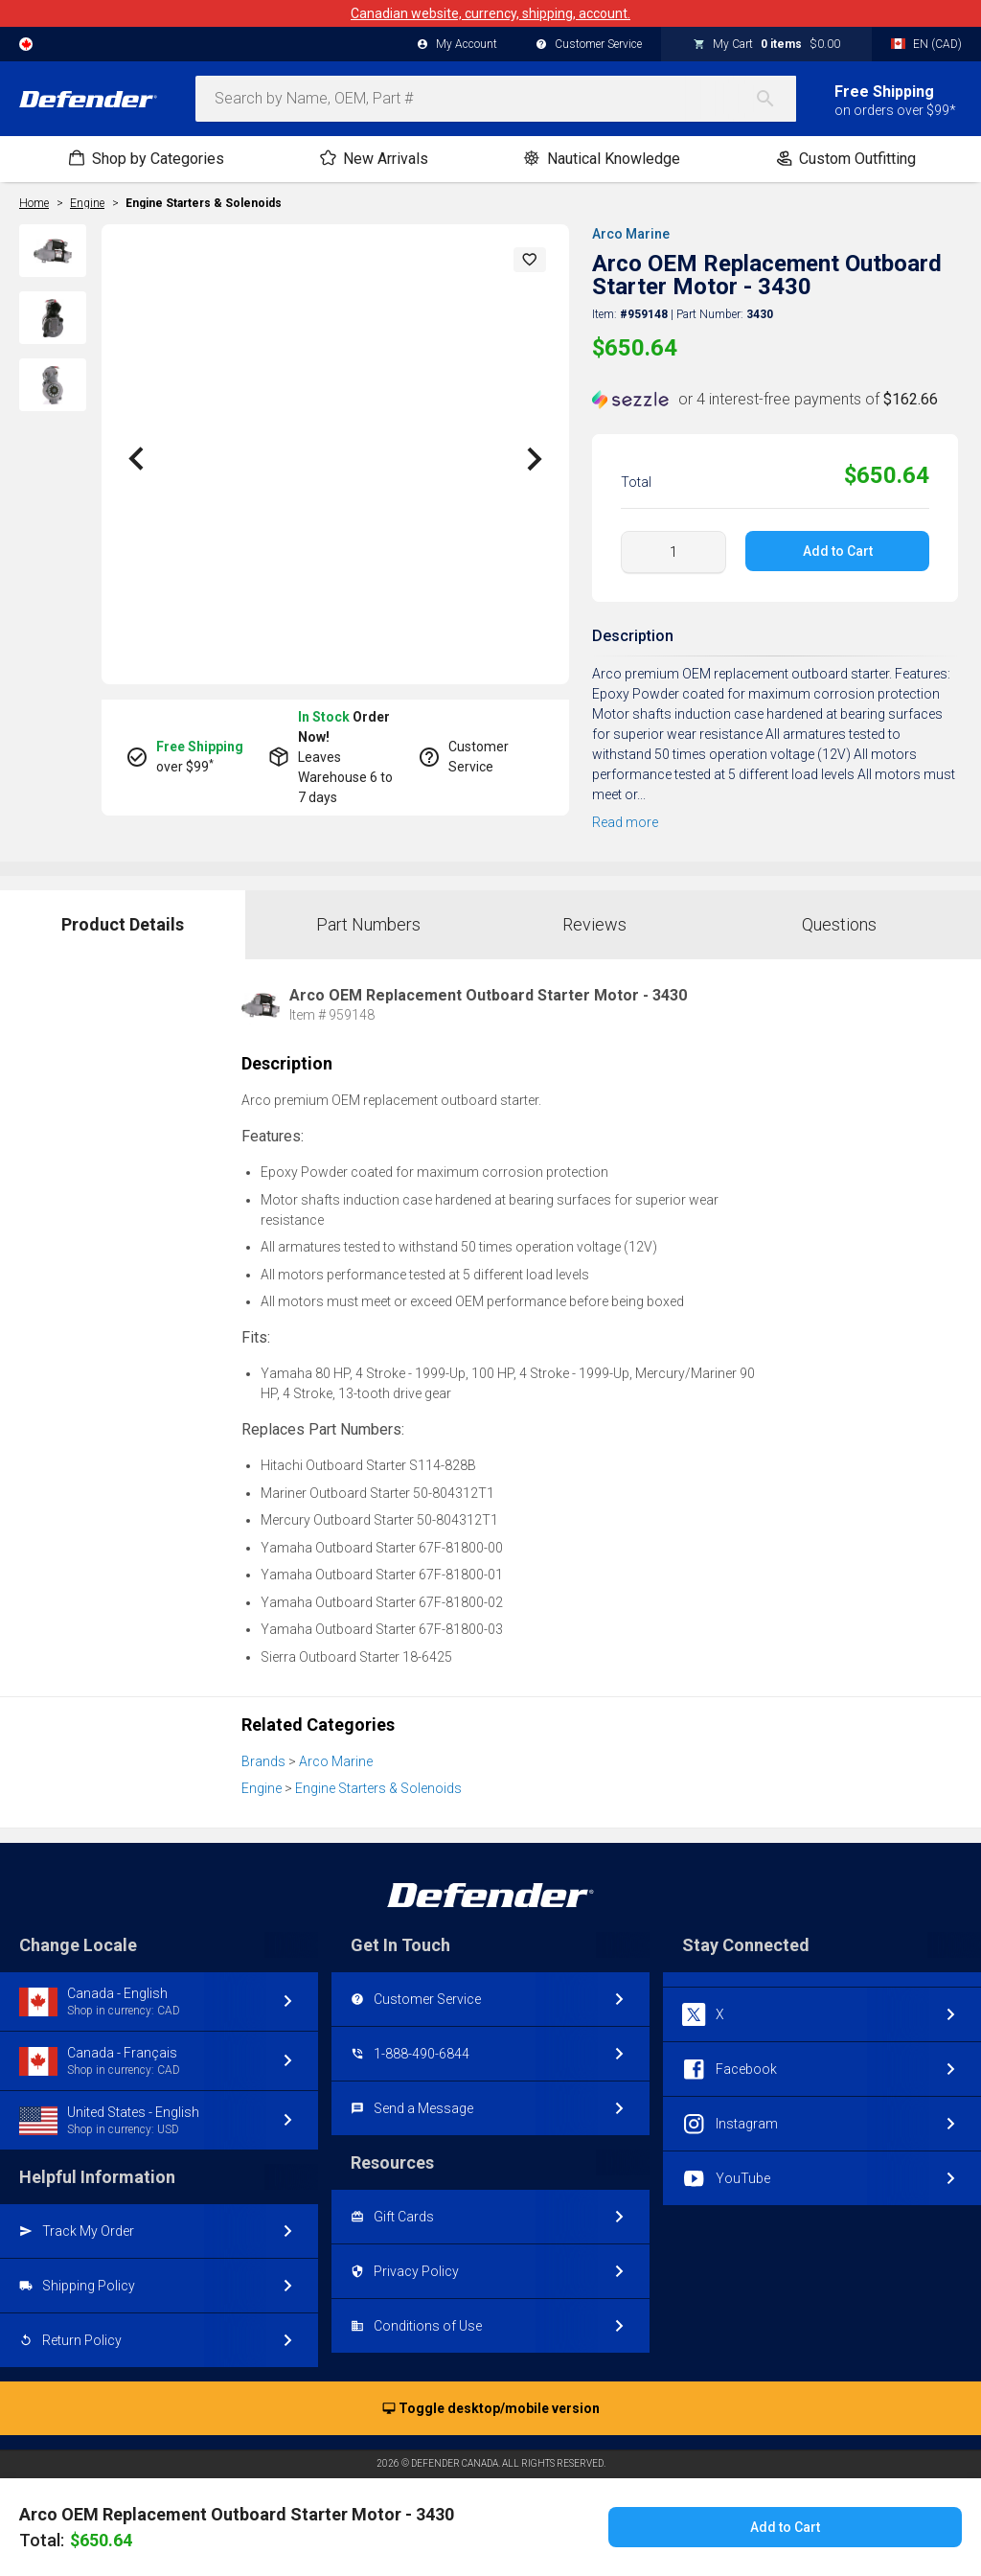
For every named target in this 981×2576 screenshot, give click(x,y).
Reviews (594, 924)
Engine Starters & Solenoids (203, 203)
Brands (263, 1761)
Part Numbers (368, 924)
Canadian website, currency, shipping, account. (490, 13)
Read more (625, 822)
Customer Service (589, 45)
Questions (839, 924)
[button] (529, 259)
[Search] (775, 99)
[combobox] (495, 99)
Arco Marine (631, 234)
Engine (261, 1788)
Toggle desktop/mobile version (491, 2409)
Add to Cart (837, 551)
